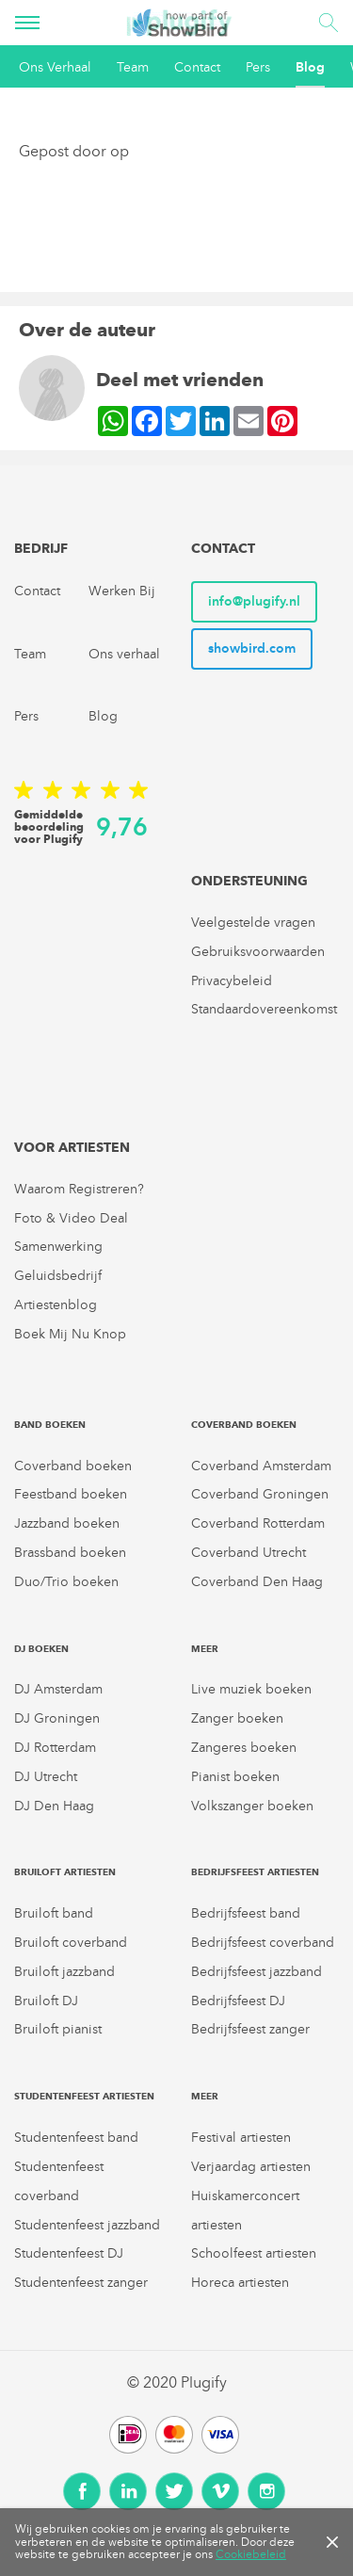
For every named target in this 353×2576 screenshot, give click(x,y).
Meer (204, 1649)
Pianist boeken (235, 1777)
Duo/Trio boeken (66, 1582)
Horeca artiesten (240, 2283)
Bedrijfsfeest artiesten (255, 1872)
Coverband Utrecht (248, 1553)
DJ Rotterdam (55, 1748)
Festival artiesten (241, 2138)
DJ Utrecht (45, 1777)
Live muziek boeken (251, 1689)
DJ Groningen (57, 1718)
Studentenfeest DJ (68, 2253)
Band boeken (50, 1424)
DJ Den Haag (54, 1806)
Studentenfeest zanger (81, 2283)
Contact (197, 67)
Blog (310, 67)
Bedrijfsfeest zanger (250, 2029)
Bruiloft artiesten (65, 1872)
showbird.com (252, 648)
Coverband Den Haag (257, 1582)
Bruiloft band (53, 1913)
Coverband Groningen (260, 1494)
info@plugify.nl (254, 601)
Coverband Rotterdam (258, 1523)
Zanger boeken (237, 1718)
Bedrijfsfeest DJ (238, 2001)
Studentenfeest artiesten (84, 2096)
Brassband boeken (70, 1553)
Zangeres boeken (244, 1748)
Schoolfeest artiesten (253, 2253)
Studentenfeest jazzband (87, 2225)
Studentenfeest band (76, 2138)
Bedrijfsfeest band (245, 1913)
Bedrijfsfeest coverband (262, 1943)
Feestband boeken (70, 1494)
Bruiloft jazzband (64, 1972)
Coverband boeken (73, 1466)
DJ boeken (41, 1649)
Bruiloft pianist (58, 2029)
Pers (258, 67)
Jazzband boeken (67, 1523)
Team (133, 67)
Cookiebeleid (251, 2554)
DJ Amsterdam (58, 1689)
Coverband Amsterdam (261, 1466)
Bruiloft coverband (70, 1943)
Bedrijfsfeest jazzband (256, 1972)
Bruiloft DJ (46, 2001)
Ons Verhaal (55, 67)
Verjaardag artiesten (251, 2167)
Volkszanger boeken (252, 1806)
